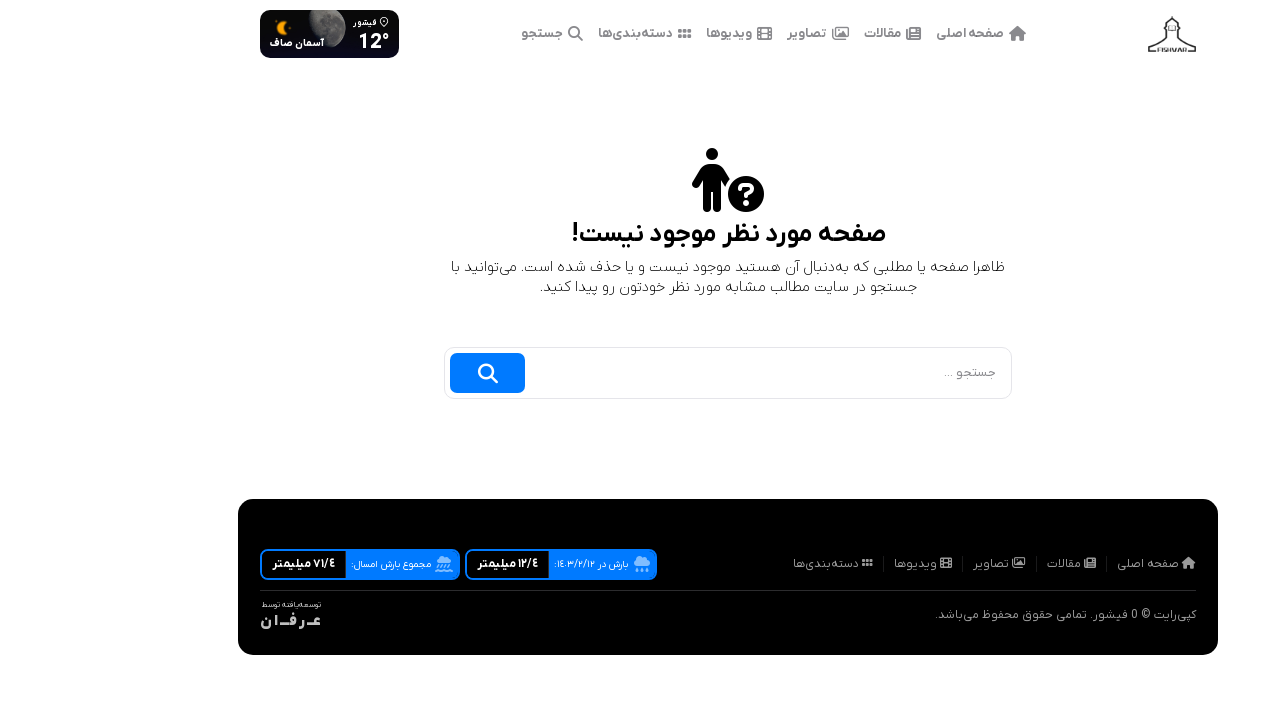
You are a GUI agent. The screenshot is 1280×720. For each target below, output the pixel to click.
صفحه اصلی (893, 34)
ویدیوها (651, 34)
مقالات (804, 34)
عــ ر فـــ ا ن (202, 621)
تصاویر (730, 34)
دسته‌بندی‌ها (556, 34)
